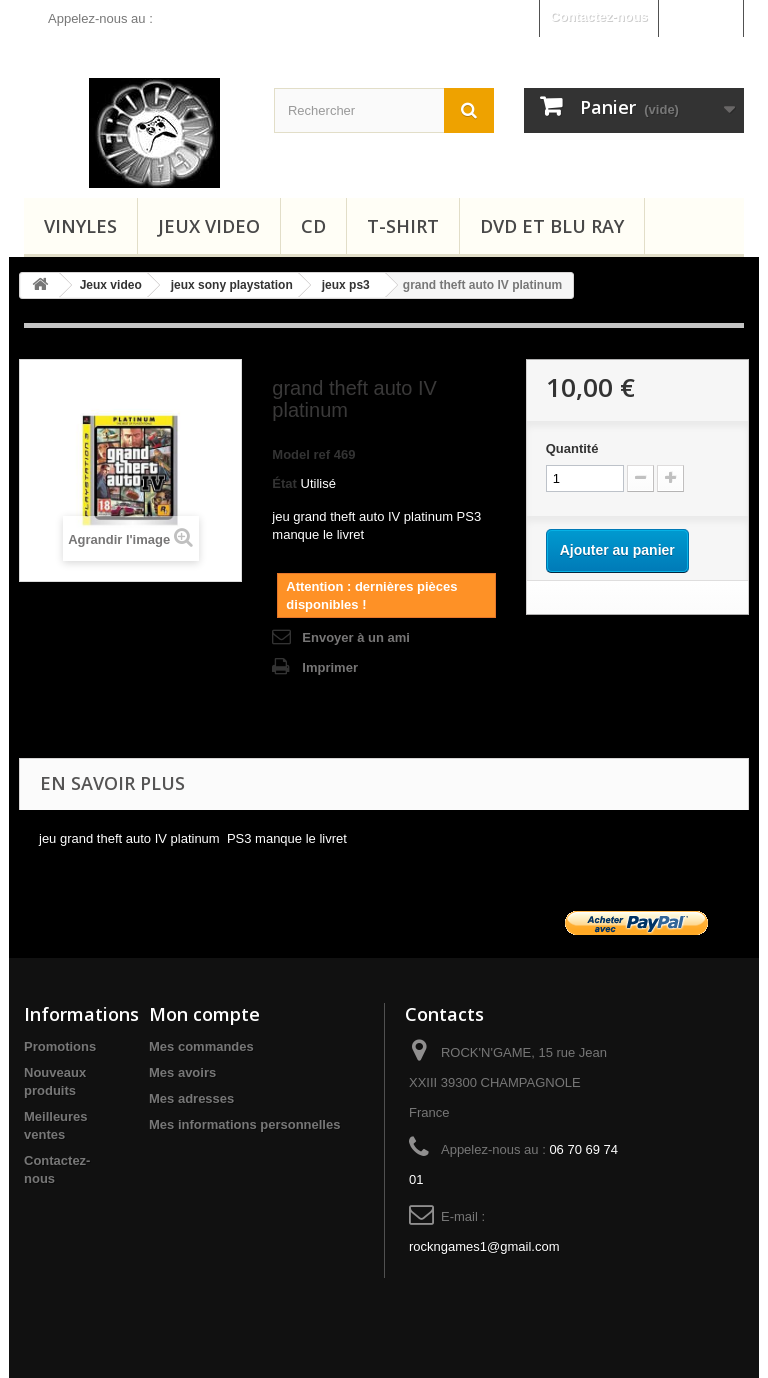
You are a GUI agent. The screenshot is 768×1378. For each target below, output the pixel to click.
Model (291, 454)
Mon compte (204, 1014)
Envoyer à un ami (356, 637)
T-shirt (403, 226)
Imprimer (330, 667)
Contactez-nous (599, 16)
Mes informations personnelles (244, 1124)
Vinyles (80, 226)
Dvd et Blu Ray (552, 226)
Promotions (60, 1046)
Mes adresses (191, 1098)
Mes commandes (201, 1046)
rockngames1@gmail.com (484, 1246)
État (284, 483)
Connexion (700, 16)
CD (313, 226)
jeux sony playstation (232, 285)
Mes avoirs (182, 1072)
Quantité (572, 448)
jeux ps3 (346, 285)
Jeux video (209, 226)
